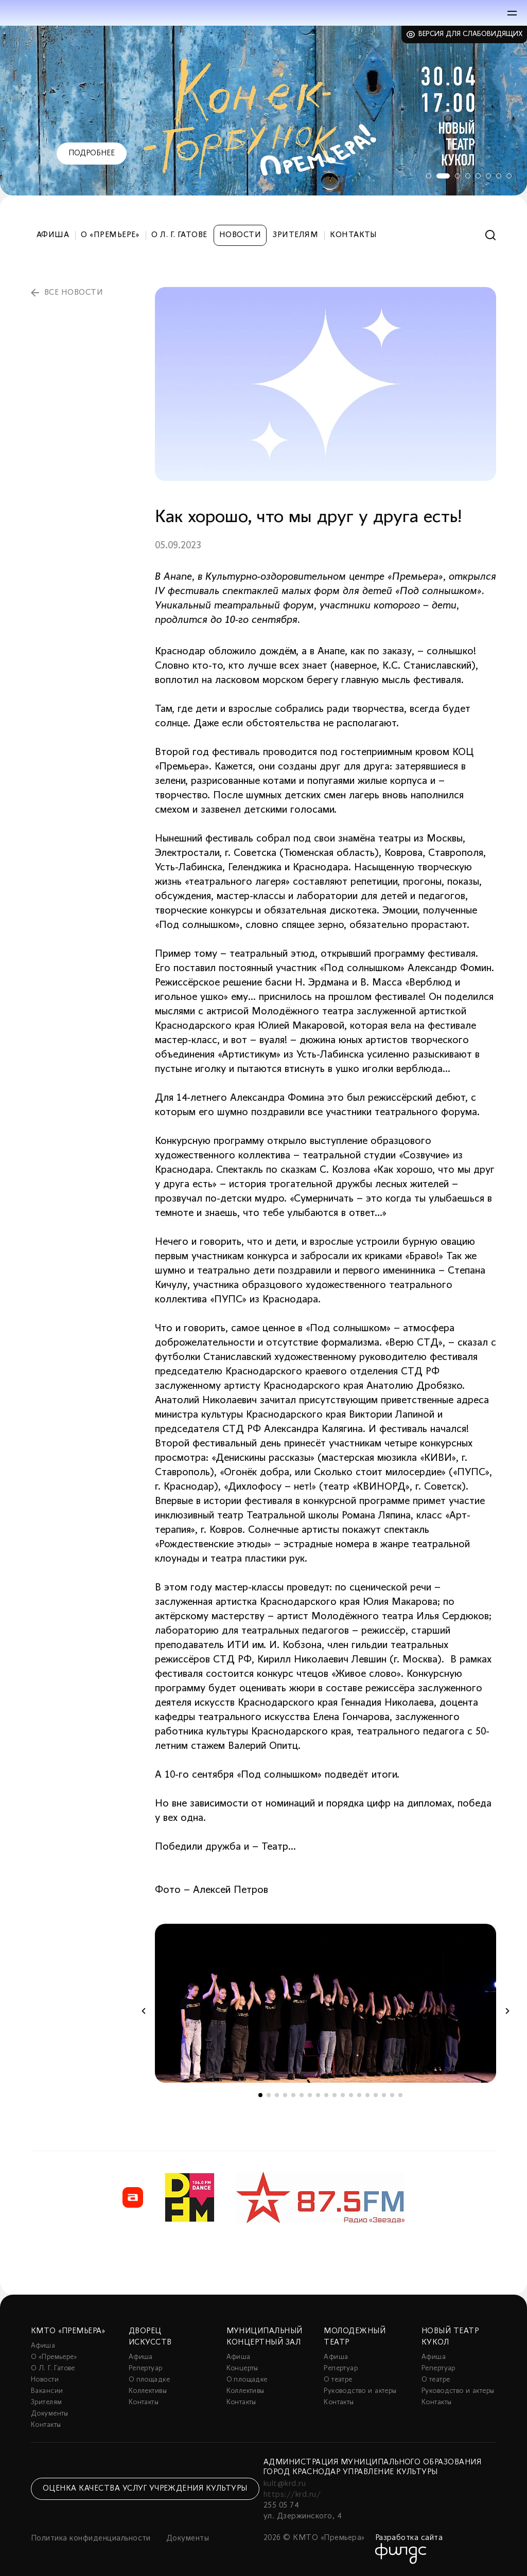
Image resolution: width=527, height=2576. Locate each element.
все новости (73, 293)
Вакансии (47, 2391)
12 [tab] (351, 2095)
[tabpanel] (263, 110)
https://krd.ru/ (292, 2495)
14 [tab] (367, 2095)
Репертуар (146, 2368)
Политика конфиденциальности (91, 2538)
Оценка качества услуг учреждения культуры (145, 2488)
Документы (49, 2414)
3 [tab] (457, 175)
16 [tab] (384, 2095)
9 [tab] (326, 2095)
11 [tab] (343, 2095)
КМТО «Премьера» (68, 2331)
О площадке (149, 2380)
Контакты (353, 235)
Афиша (53, 235)
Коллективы (148, 2391)
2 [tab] (442, 175)
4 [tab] (467, 175)
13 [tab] (359, 2095)
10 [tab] (334, 2095)
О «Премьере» (110, 235)
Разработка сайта (409, 2538)
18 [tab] (400, 2095)
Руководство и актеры (360, 2391)
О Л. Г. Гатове (179, 235)
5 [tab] (478, 175)
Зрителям (295, 235)
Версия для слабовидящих (470, 34)
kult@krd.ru (285, 2484)
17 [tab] (392, 2095)
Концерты (242, 2368)
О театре (338, 2380)
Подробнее (91, 153)
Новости (240, 235)
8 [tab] (509, 175)
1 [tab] (426, 175)
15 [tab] (376, 2095)
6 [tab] (488, 175)
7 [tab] (498, 175)
